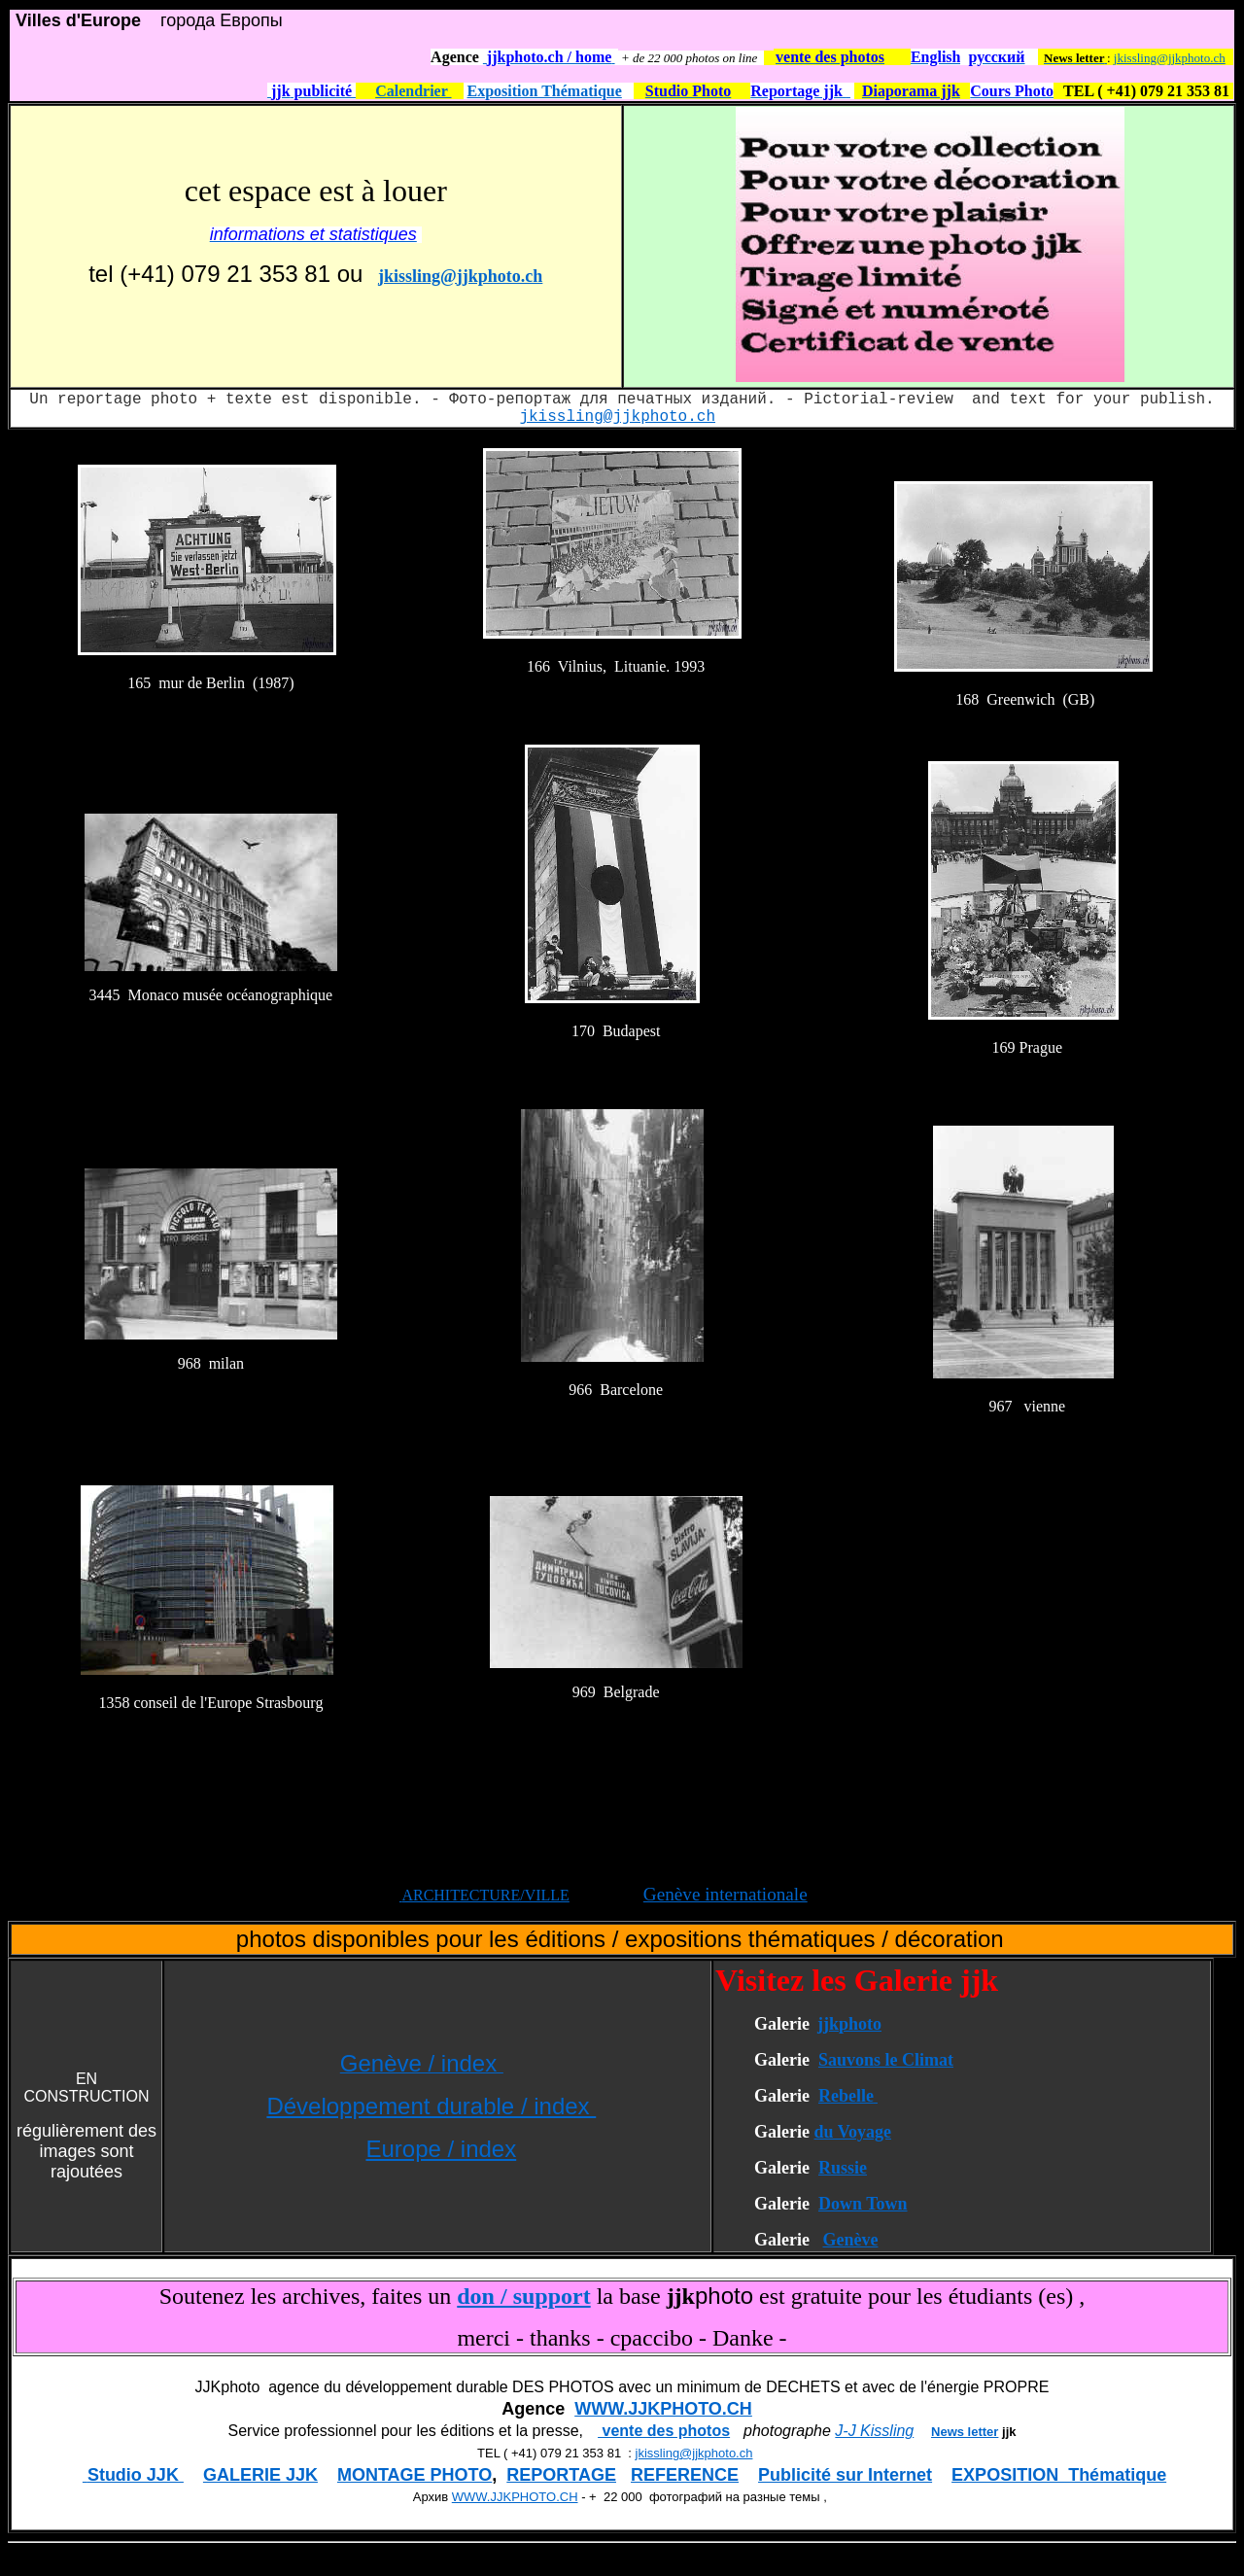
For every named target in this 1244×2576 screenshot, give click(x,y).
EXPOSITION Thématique (1058, 2475)
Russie (842, 2167)
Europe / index (440, 2149)
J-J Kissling (874, 2430)
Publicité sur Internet (845, 2475)
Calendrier (413, 91)
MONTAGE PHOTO (414, 2475)
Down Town (863, 2203)
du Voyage (852, 2131)
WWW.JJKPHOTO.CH (663, 2409)
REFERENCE (685, 2475)
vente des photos (664, 2430)
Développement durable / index (431, 2106)
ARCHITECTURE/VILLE (485, 1895)
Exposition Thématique (544, 91)
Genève (850, 2239)
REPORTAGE (561, 2475)
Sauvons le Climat (885, 2060)
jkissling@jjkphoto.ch (1170, 58)
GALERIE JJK (260, 2475)
